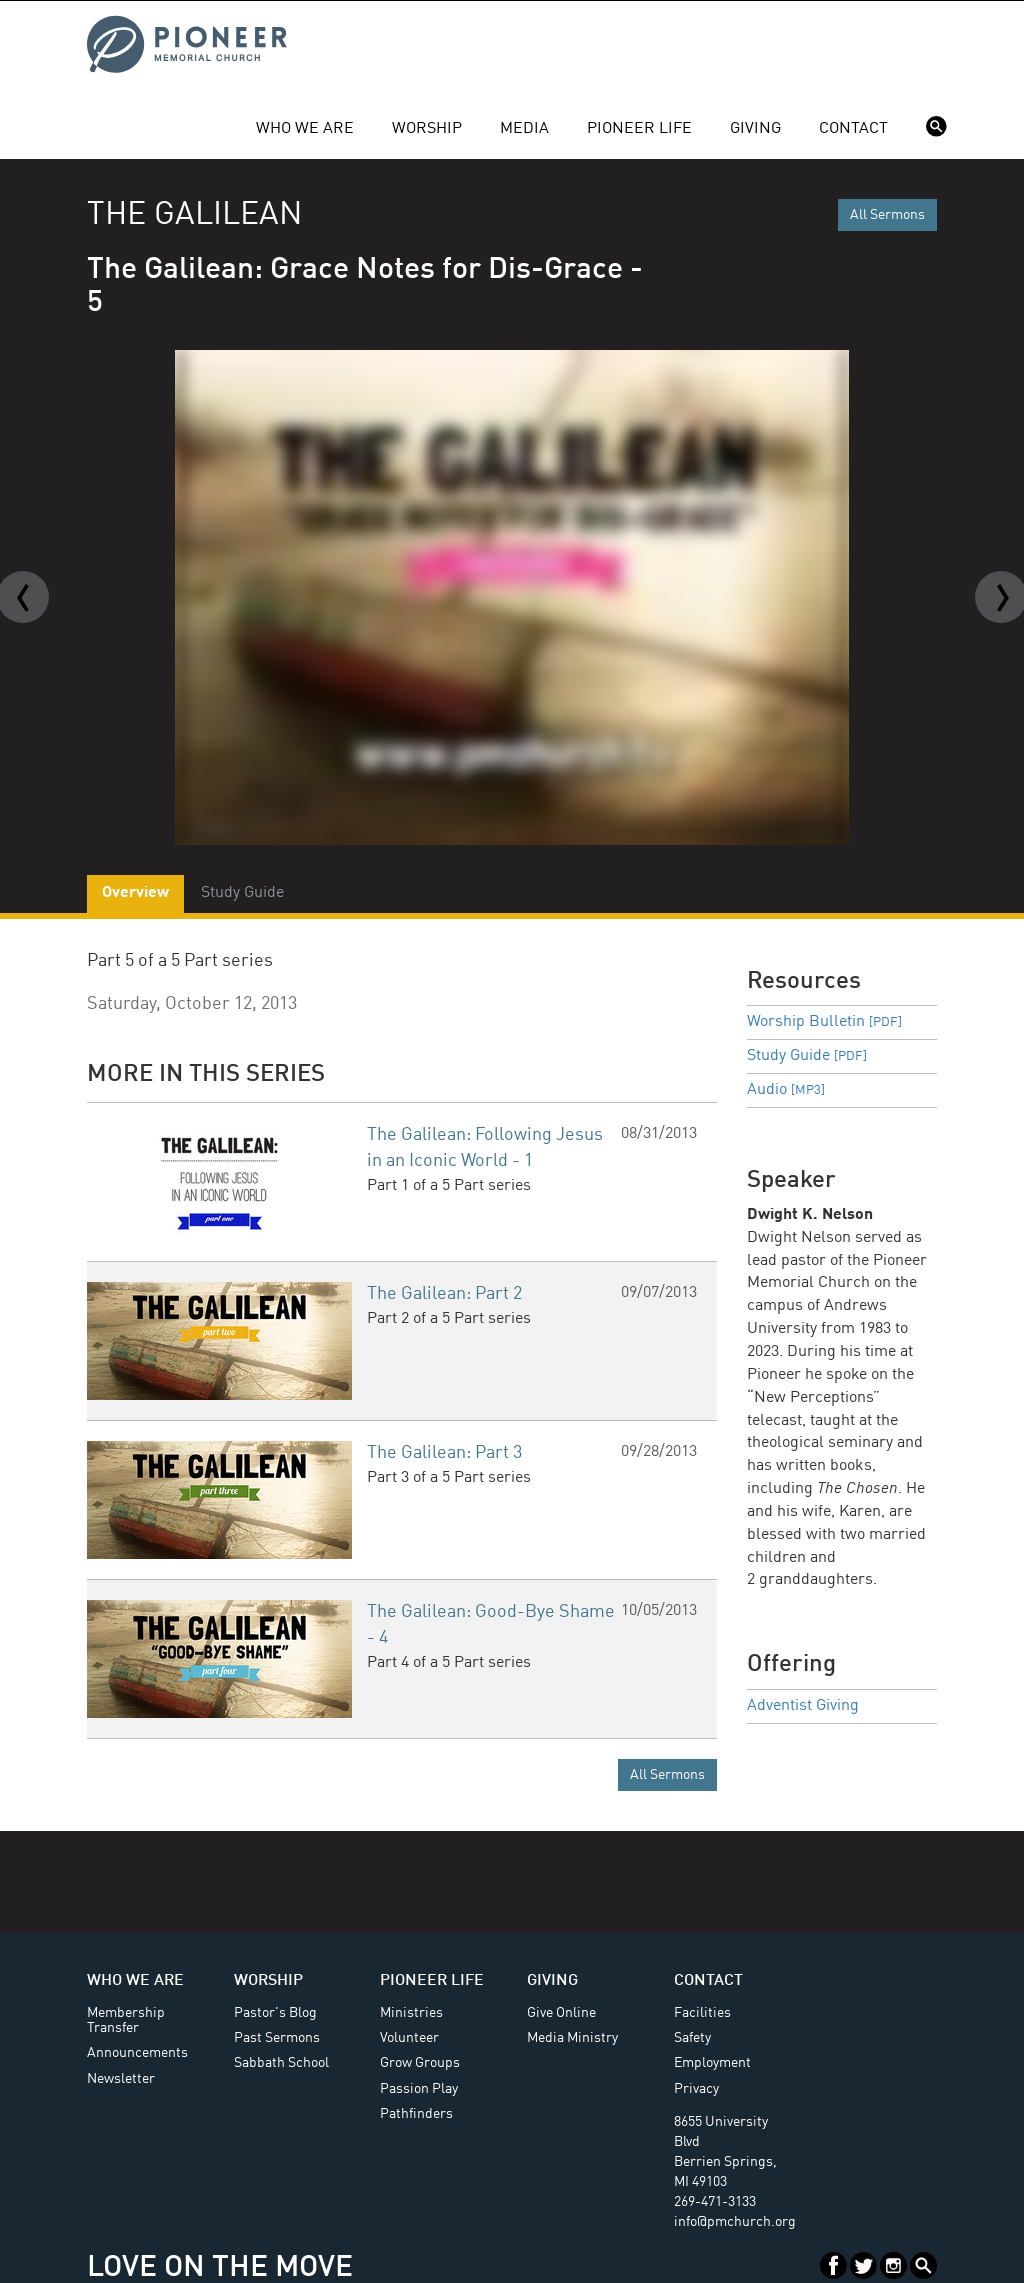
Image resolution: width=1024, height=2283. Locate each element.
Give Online (561, 2013)
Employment (712, 2063)
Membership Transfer (126, 2020)
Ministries (411, 2013)
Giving (755, 129)
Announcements (137, 2053)
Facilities (702, 2013)
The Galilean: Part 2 (444, 1294)
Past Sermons (277, 2038)
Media (524, 129)
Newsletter (121, 2079)
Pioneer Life (639, 129)
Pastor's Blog (275, 2013)
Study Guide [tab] (242, 893)
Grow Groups (420, 2063)
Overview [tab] (135, 893)
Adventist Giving (803, 1706)
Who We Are (305, 129)
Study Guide (807, 1056)
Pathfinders (416, 2114)
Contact (853, 129)
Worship (427, 129)
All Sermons (887, 215)
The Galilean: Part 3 (444, 1453)
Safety (692, 2038)
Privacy (696, 2089)
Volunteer (409, 2038)
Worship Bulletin (824, 1022)
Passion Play (419, 2089)
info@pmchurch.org (735, 2222)
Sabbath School (281, 2063)
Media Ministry (572, 2038)
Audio (786, 1090)
